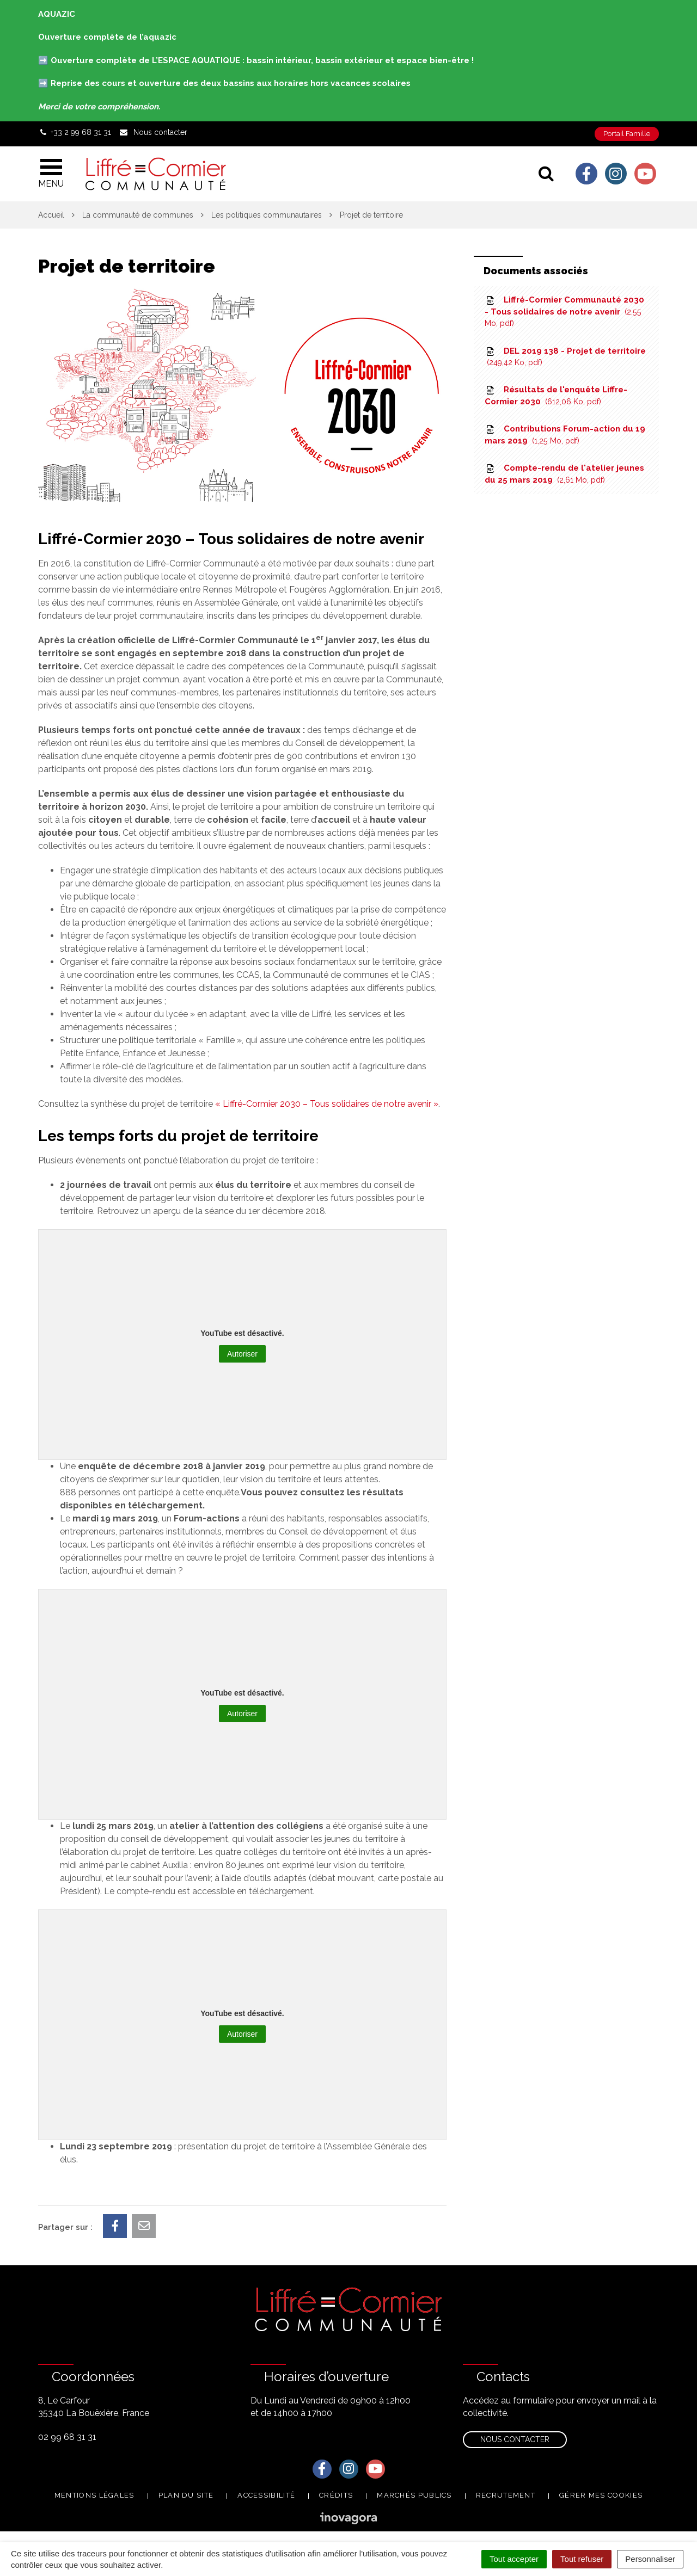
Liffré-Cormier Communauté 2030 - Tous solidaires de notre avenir (564, 311)
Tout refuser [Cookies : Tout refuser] (581, 2558)
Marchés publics (414, 2495)
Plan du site (186, 2495)
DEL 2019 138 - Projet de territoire (565, 356)
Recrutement (505, 2495)
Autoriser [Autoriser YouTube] (242, 1353)
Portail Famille (626, 134)
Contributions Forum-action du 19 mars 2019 (565, 434)
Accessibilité (266, 2495)
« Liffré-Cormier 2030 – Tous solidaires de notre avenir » (326, 1104)
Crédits (336, 2495)
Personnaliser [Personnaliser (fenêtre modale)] (650, 2558)
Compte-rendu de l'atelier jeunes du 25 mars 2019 (564, 473)
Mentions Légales (94, 2495)
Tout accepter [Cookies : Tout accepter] (514, 2558)
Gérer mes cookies (601, 2495)
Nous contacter (514, 2439)
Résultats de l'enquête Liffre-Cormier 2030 (556, 395)
